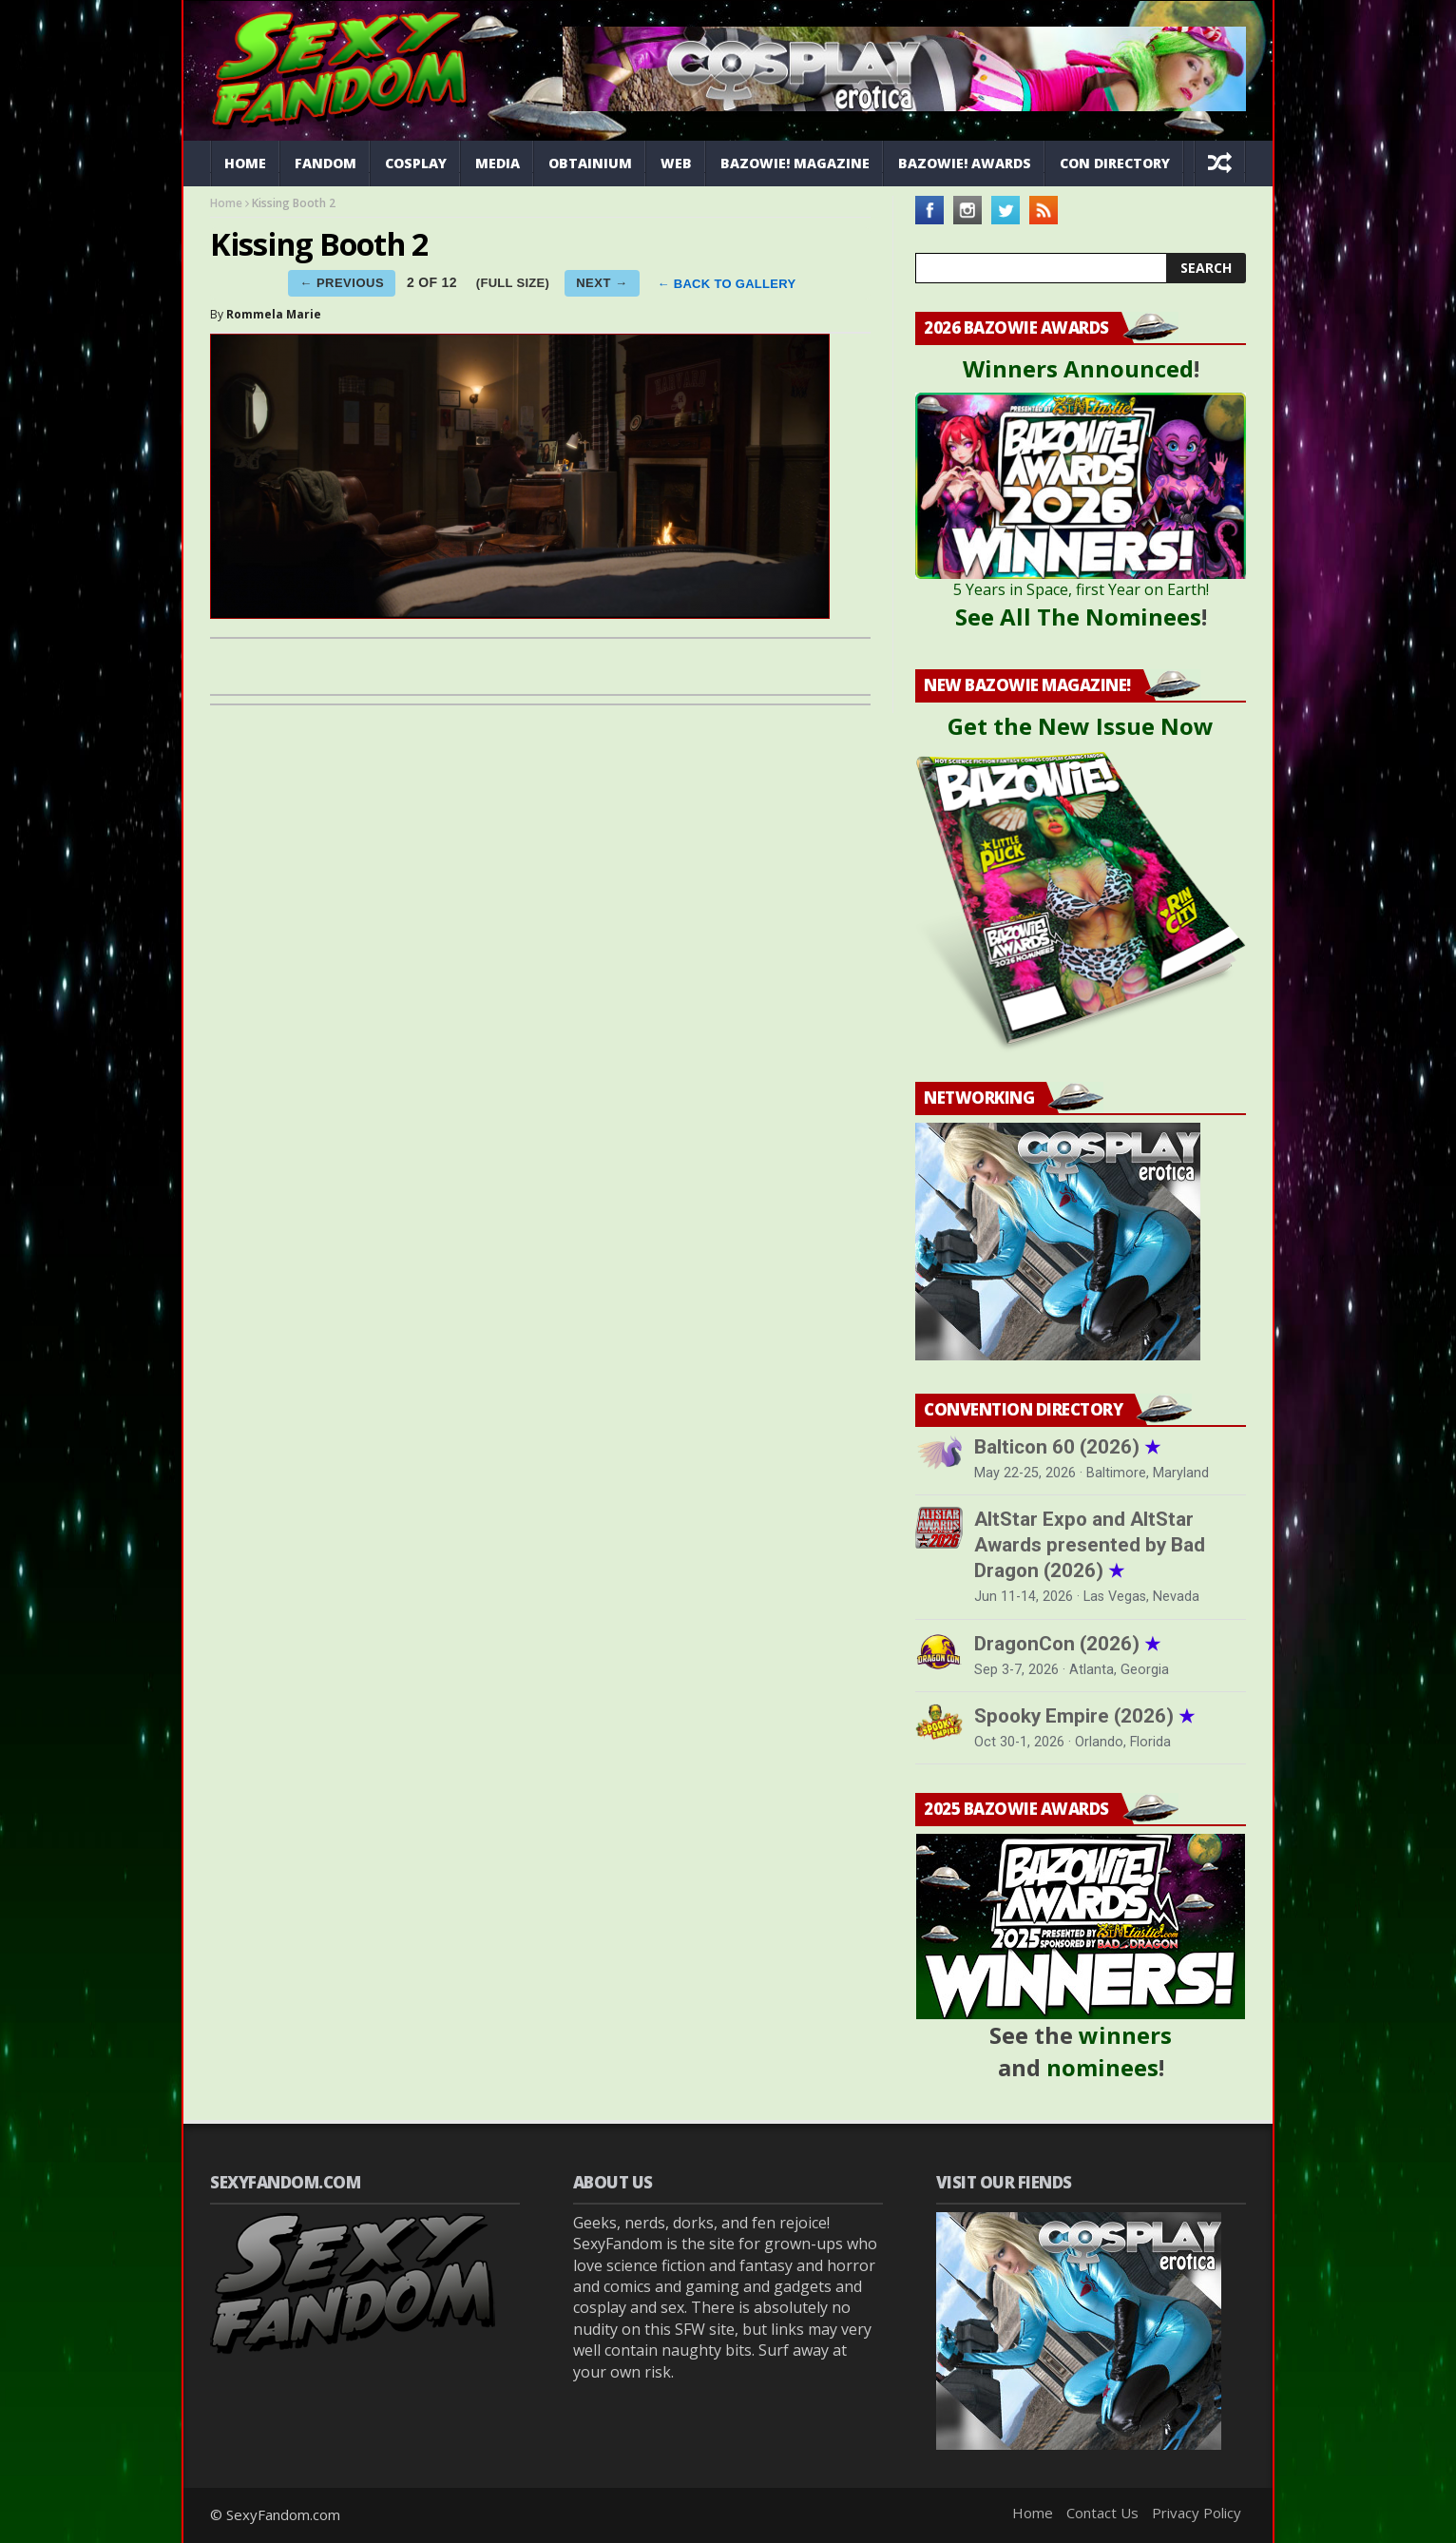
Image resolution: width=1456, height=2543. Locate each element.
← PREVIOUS (341, 283)
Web (676, 163)
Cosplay (416, 163)
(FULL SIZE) (512, 283)
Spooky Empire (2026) (1084, 1716)
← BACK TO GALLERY (727, 285)
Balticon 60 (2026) (1067, 1446)
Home (245, 163)
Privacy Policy (1196, 2512)
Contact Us (1102, 2512)
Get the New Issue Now (1081, 726)
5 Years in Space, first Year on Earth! (1081, 589)
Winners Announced (1078, 368)
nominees (1102, 2067)
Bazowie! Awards (964, 163)
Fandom (325, 163)
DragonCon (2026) (1067, 1643)
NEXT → (601, 283)
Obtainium (590, 163)
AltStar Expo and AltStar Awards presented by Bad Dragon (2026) (1089, 1545)
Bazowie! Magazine (795, 163)
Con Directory (1115, 163)
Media (497, 163)
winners (1125, 2035)
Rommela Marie (273, 314)
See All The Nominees (1078, 616)
